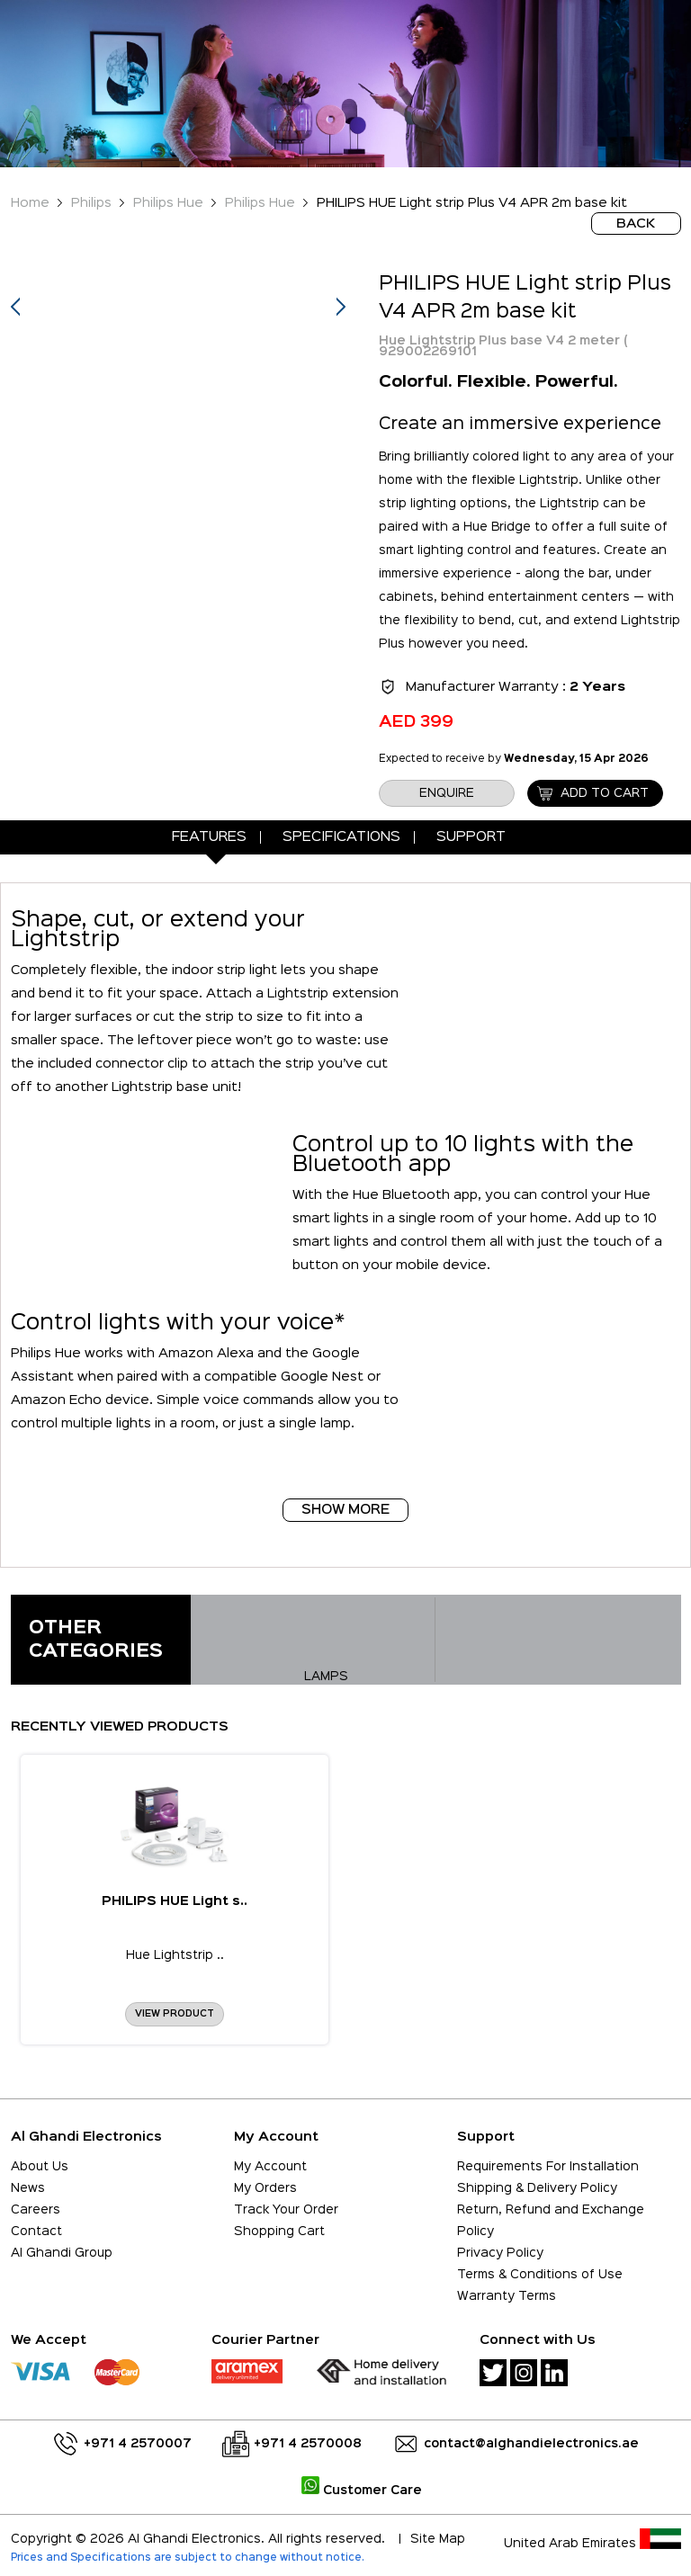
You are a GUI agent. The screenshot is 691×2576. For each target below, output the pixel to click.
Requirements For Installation (548, 2166)
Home (30, 203)
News (28, 2188)
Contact (36, 2231)
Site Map (437, 2539)
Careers (35, 2210)
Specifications (341, 837)
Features (209, 837)
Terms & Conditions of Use (540, 2274)
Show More (345, 1510)
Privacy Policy (500, 2253)
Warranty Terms (506, 2296)
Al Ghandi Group (61, 2253)
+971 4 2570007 (138, 2443)
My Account (270, 2166)
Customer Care (361, 2490)
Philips (91, 203)
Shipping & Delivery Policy (537, 2188)
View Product (174, 2014)
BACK (635, 223)
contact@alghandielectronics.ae (531, 2443)
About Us (39, 2166)
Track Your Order (286, 2210)
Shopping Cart (279, 2231)
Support (471, 837)
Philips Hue (168, 203)
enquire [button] (446, 793)
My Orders (265, 2188)
